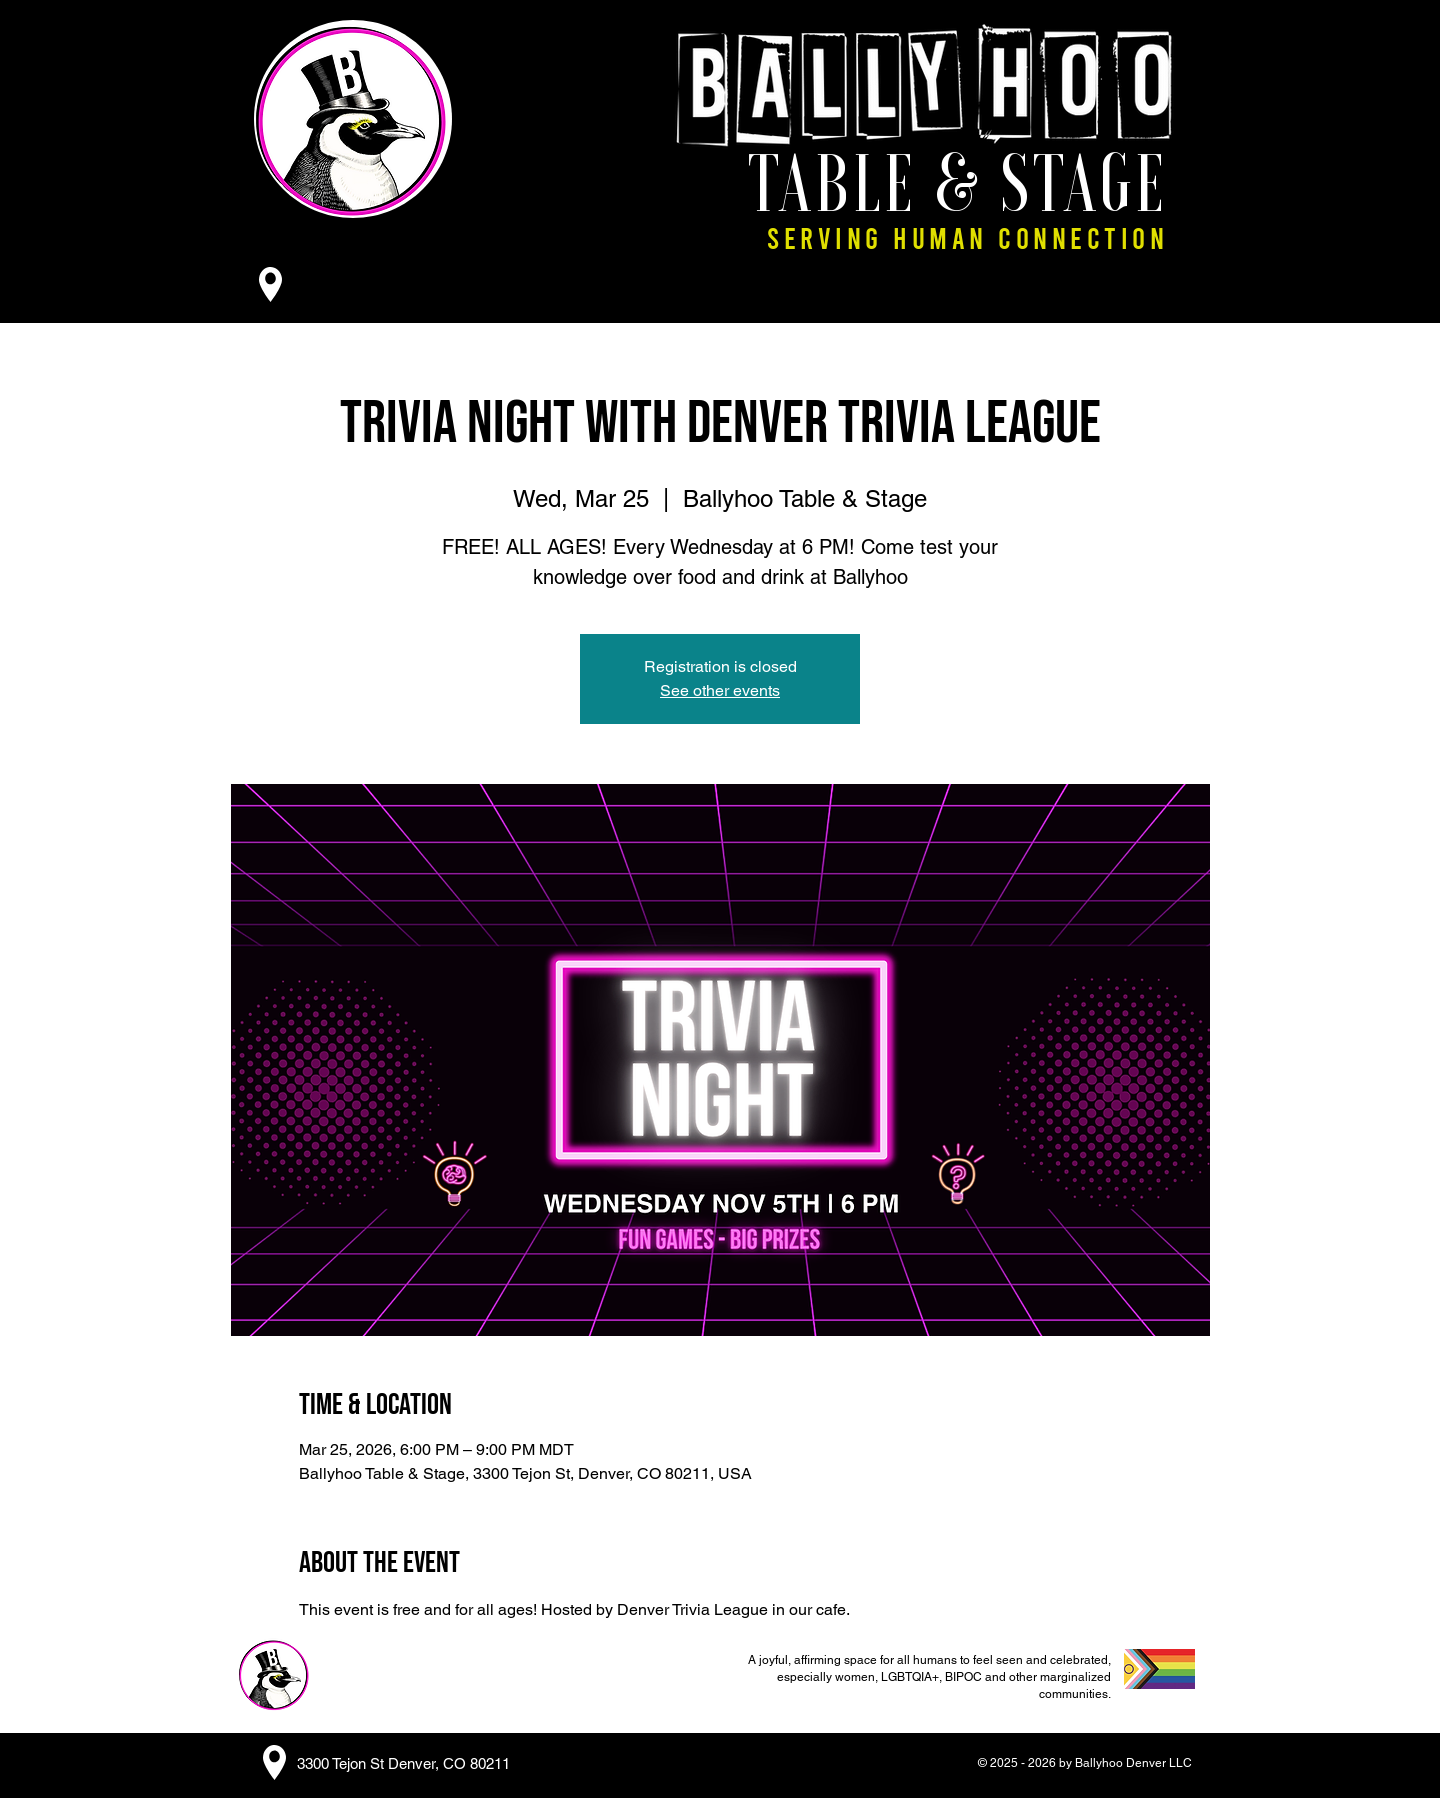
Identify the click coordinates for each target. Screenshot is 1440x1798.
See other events (720, 690)
